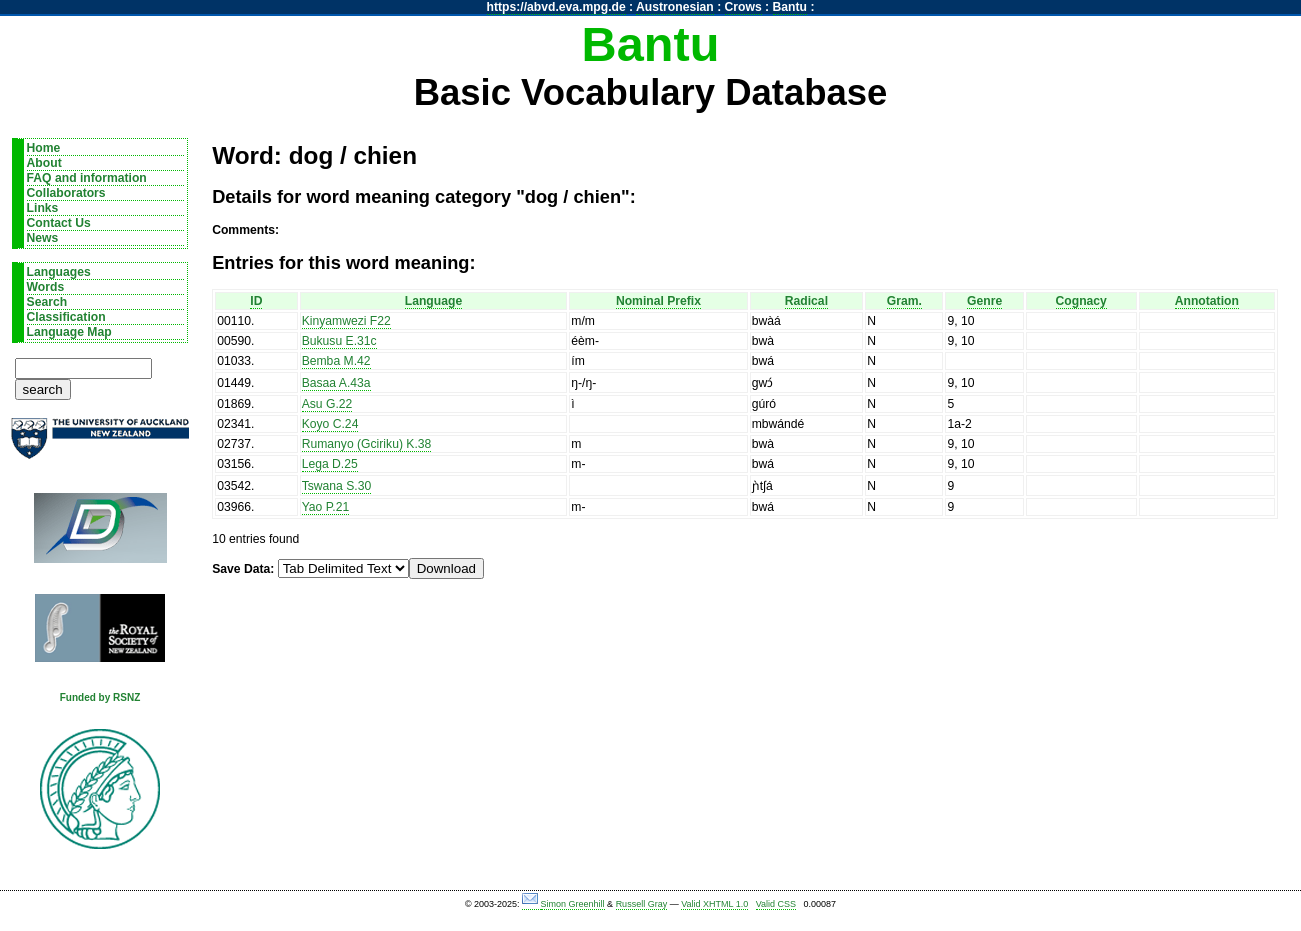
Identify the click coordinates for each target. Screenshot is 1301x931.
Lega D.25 (330, 464)
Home (44, 148)
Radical (806, 301)
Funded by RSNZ (100, 697)
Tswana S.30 (337, 486)
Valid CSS (776, 904)
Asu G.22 (327, 404)
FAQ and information (87, 178)
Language (433, 301)
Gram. (904, 301)
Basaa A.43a (336, 383)
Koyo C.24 (330, 424)
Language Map (69, 332)
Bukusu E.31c (339, 341)
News (43, 238)
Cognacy (1081, 301)
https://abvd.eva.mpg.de (556, 7)
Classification (66, 317)
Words (46, 287)
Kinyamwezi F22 (346, 321)
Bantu (790, 7)
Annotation (1207, 301)
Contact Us (59, 223)
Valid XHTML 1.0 (714, 904)
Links (43, 208)
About (44, 163)
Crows (743, 7)
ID (256, 301)
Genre (984, 301)
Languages (59, 272)
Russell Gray (642, 904)
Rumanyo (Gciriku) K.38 (367, 444)
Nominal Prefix (658, 301)
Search (47, 302)
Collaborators (66, 193)
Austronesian (675, 7)
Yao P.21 (326, 507)
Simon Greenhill (573, 904)
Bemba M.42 (336, 361)
